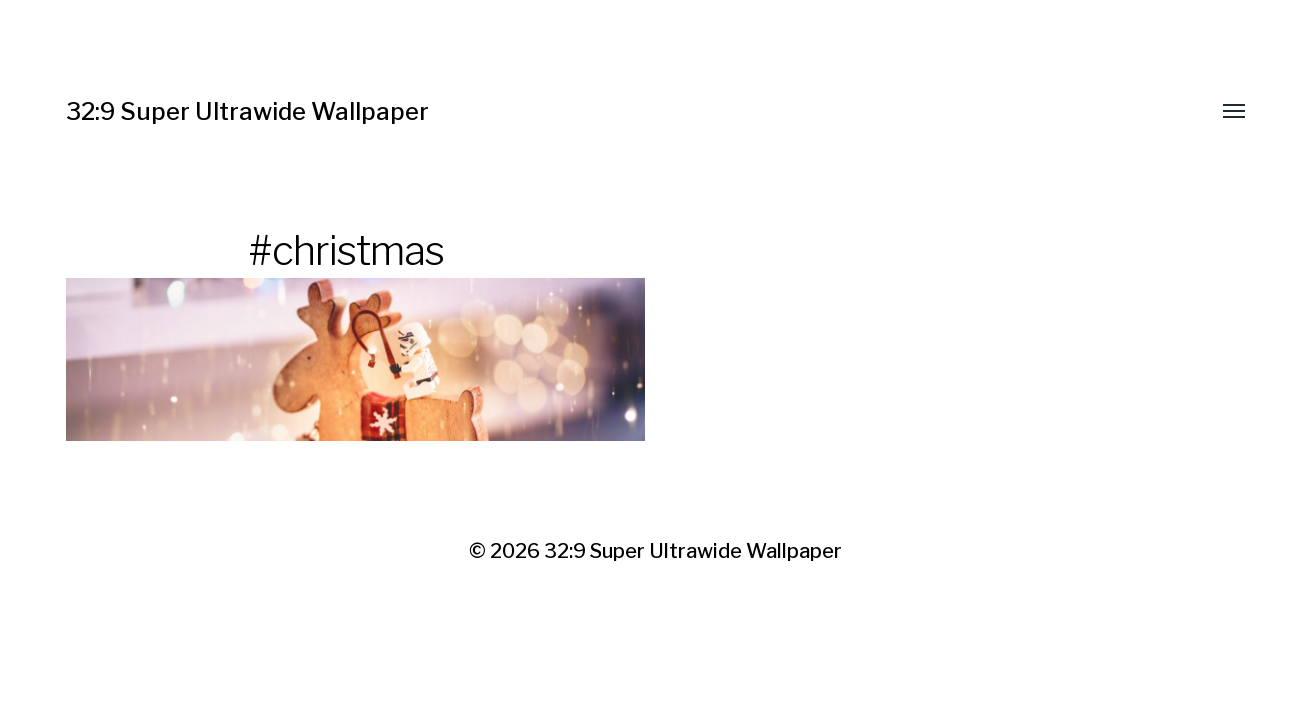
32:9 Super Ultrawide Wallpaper (247, 111)
